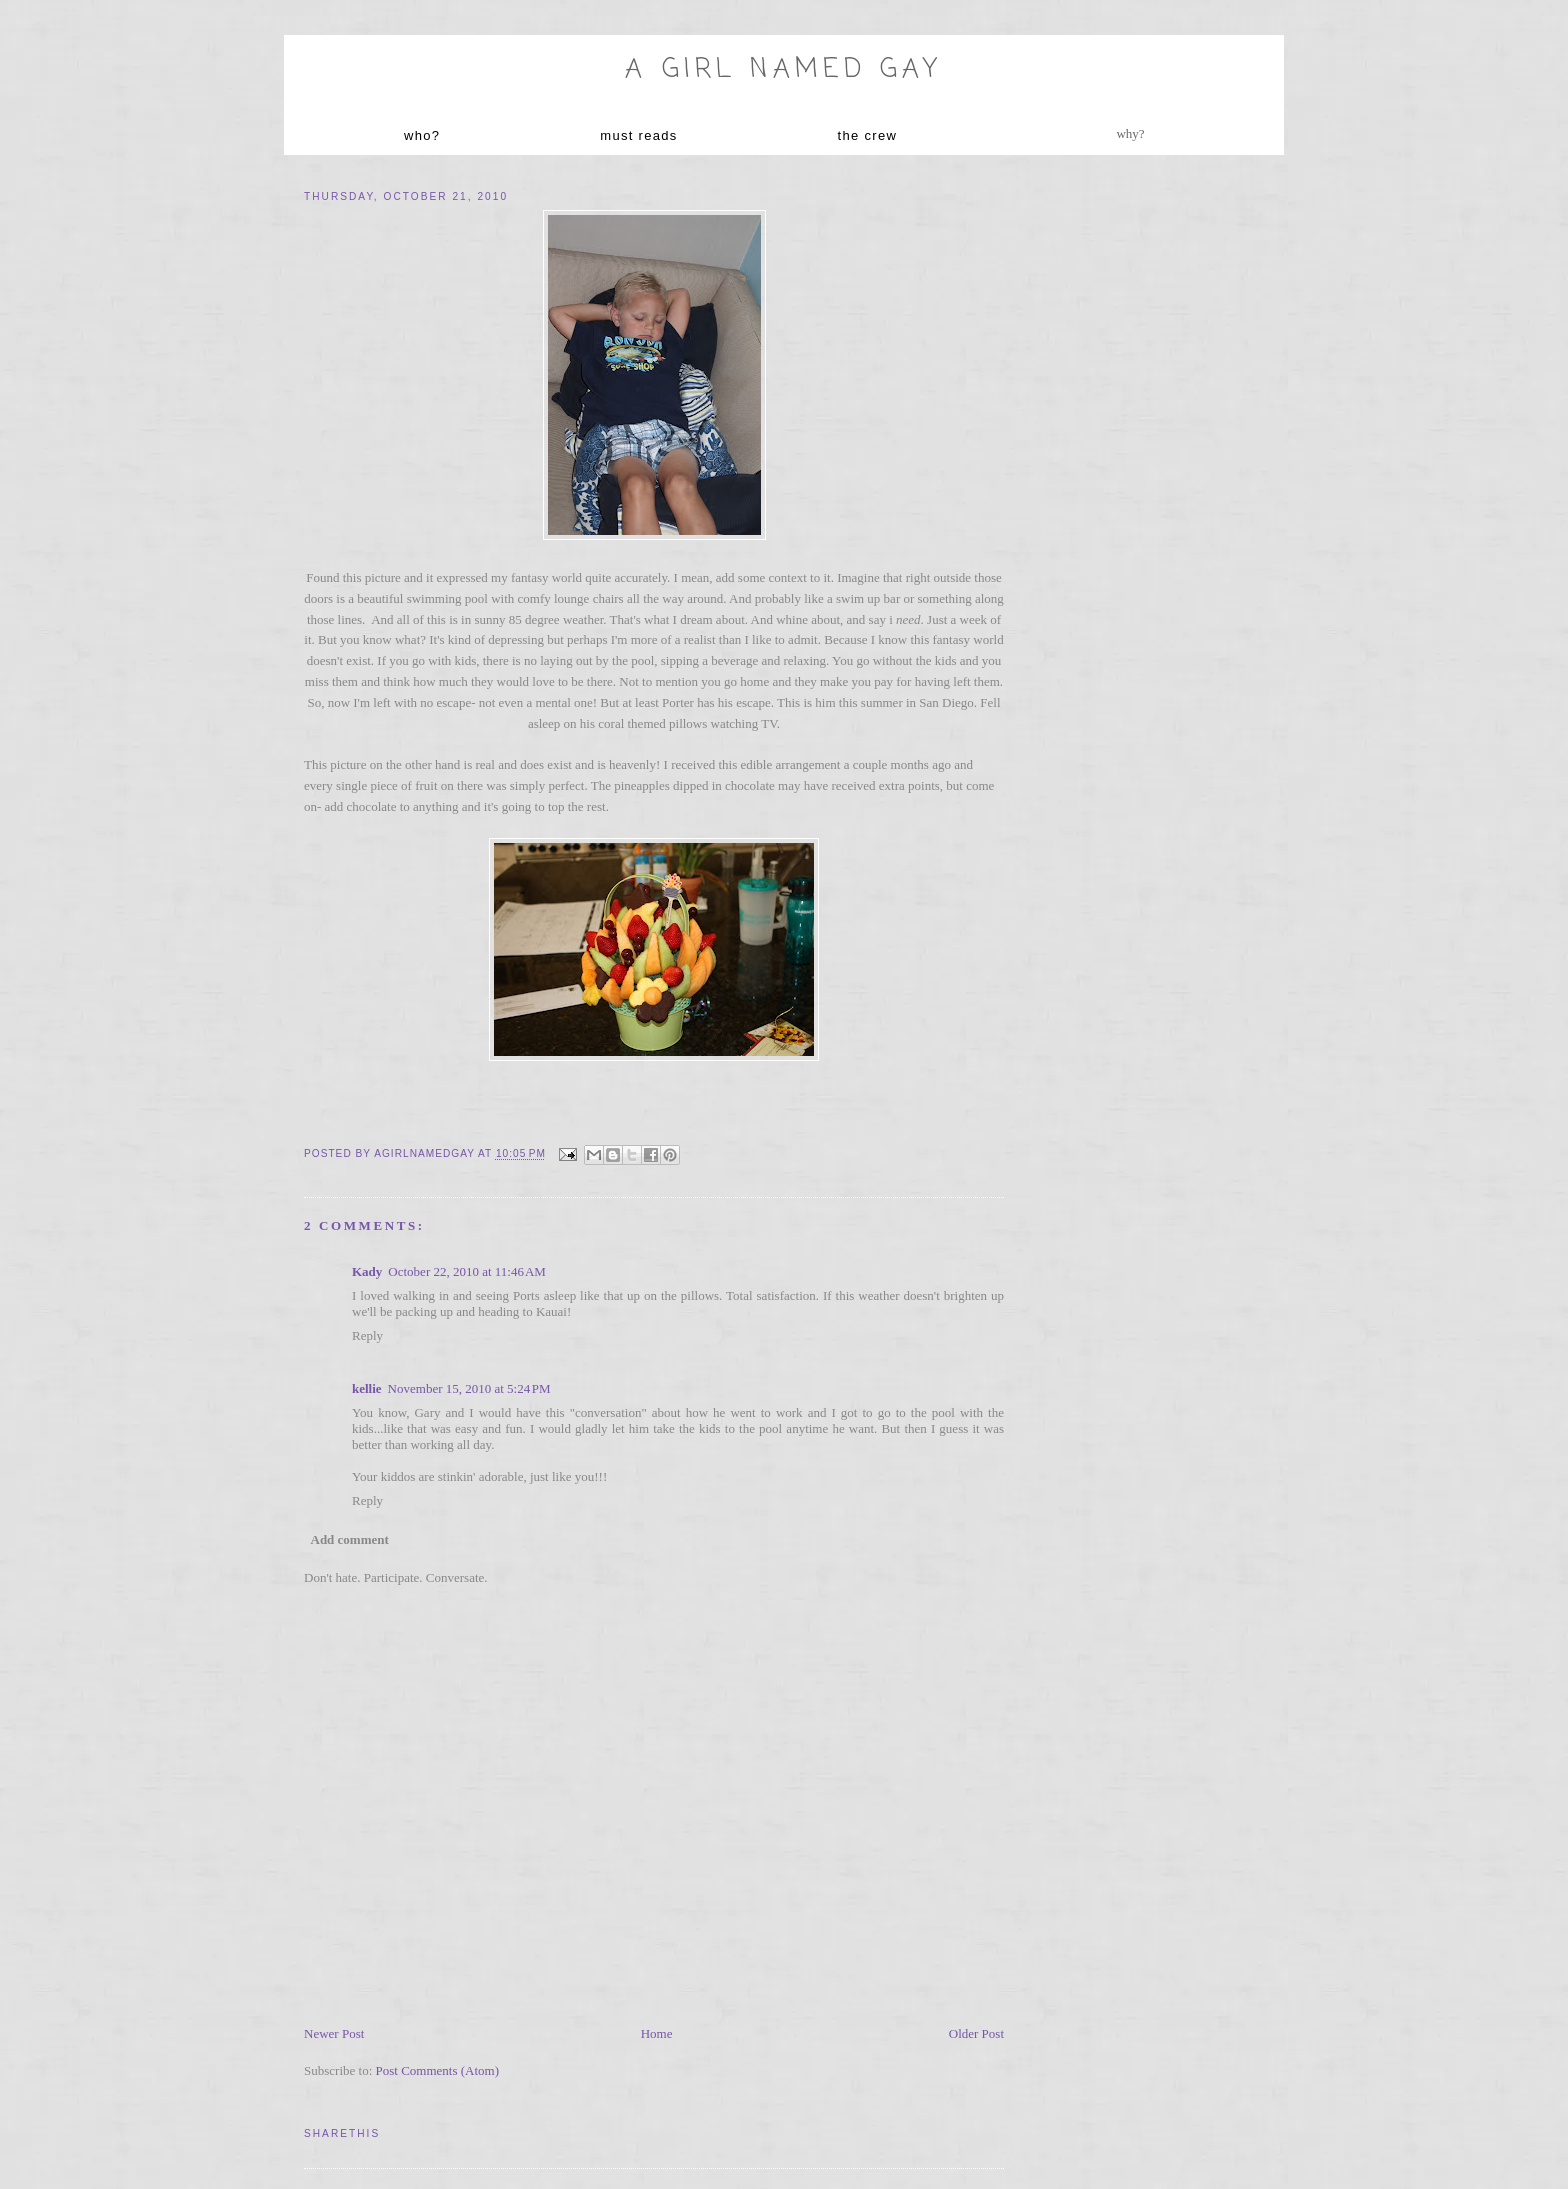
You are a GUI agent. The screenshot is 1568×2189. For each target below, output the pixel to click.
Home (657, 2033)
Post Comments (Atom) (438, 2070)
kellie (367, 1388)
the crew (868, 135)
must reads (638, 135)
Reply (367, 1335)
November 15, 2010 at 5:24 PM (469, 1388)
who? (422, 135)
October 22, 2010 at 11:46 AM (467, 1271)
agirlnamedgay (426, 1154)
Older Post (976, 2033)
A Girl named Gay (783, 70)
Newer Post (334, 2033)
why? (1130, 133)
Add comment (350, 1539)
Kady (367, 1271)
